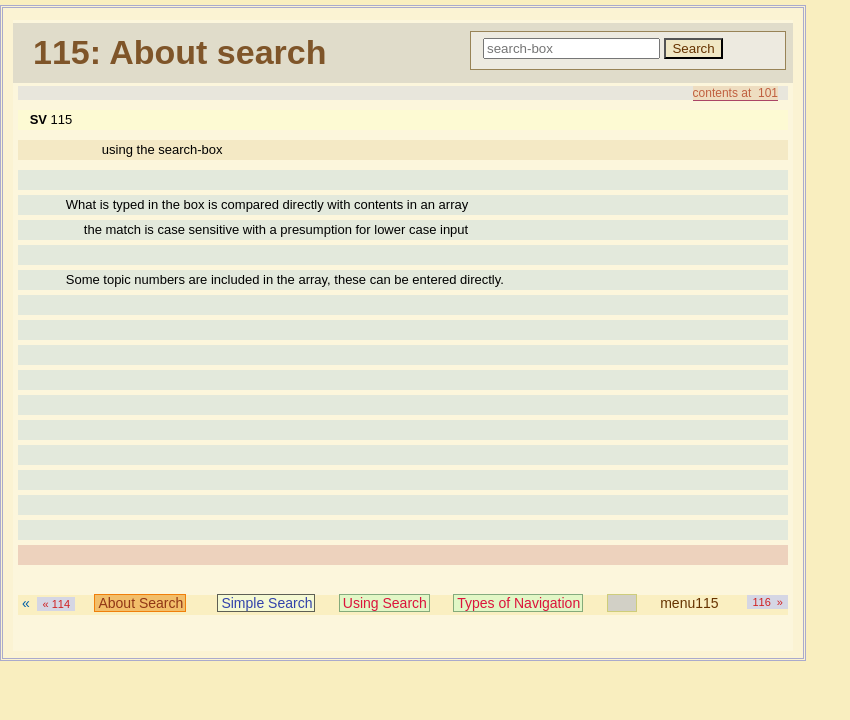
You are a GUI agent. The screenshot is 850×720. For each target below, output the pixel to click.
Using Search (385, 603)
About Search (140, 603)
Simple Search (266, 603)
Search (693, 48)
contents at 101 (735, 93)
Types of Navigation (518, 603)
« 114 (56, 604)
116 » (767, 602)
